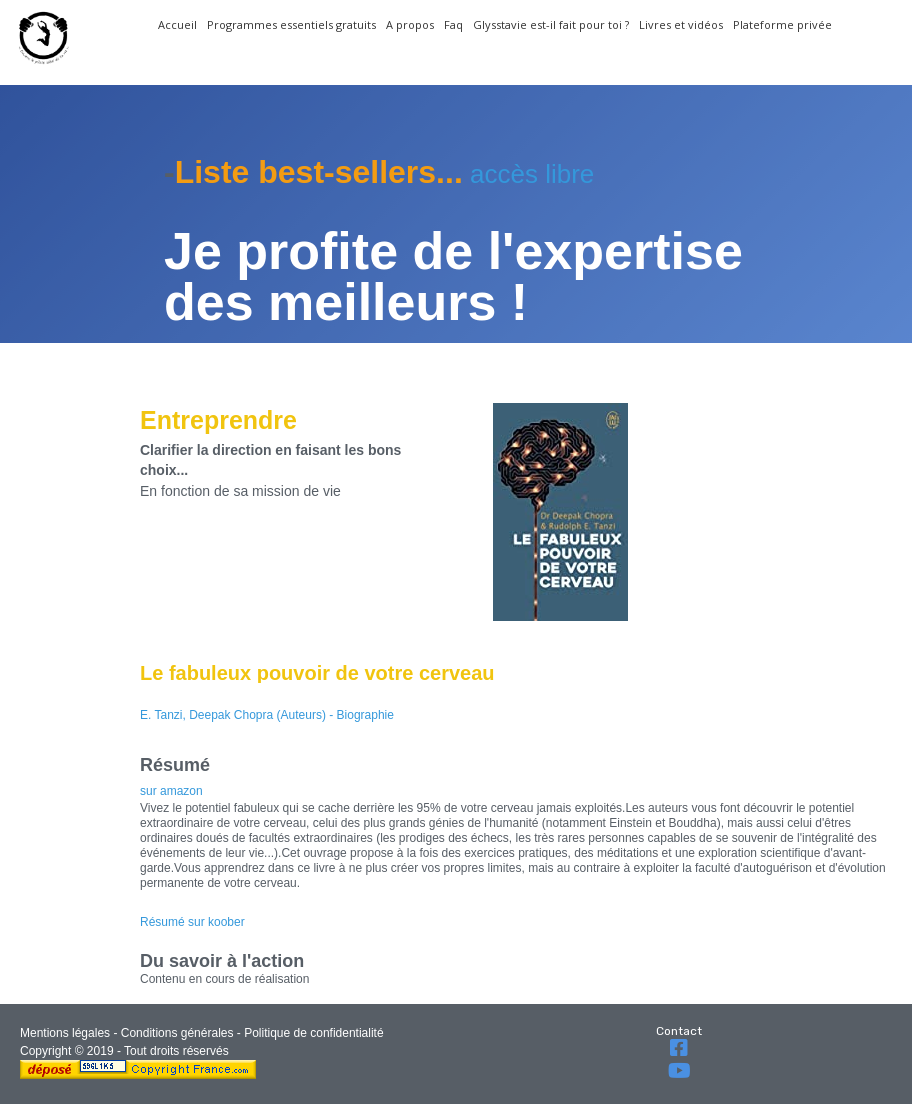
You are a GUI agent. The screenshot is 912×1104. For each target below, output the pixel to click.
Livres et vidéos (681, 24)
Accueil (177, 24)
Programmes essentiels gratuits (291, 24)
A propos (410, 24)
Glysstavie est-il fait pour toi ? (551, 24)
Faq (453, 24)
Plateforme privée (782, 24)
